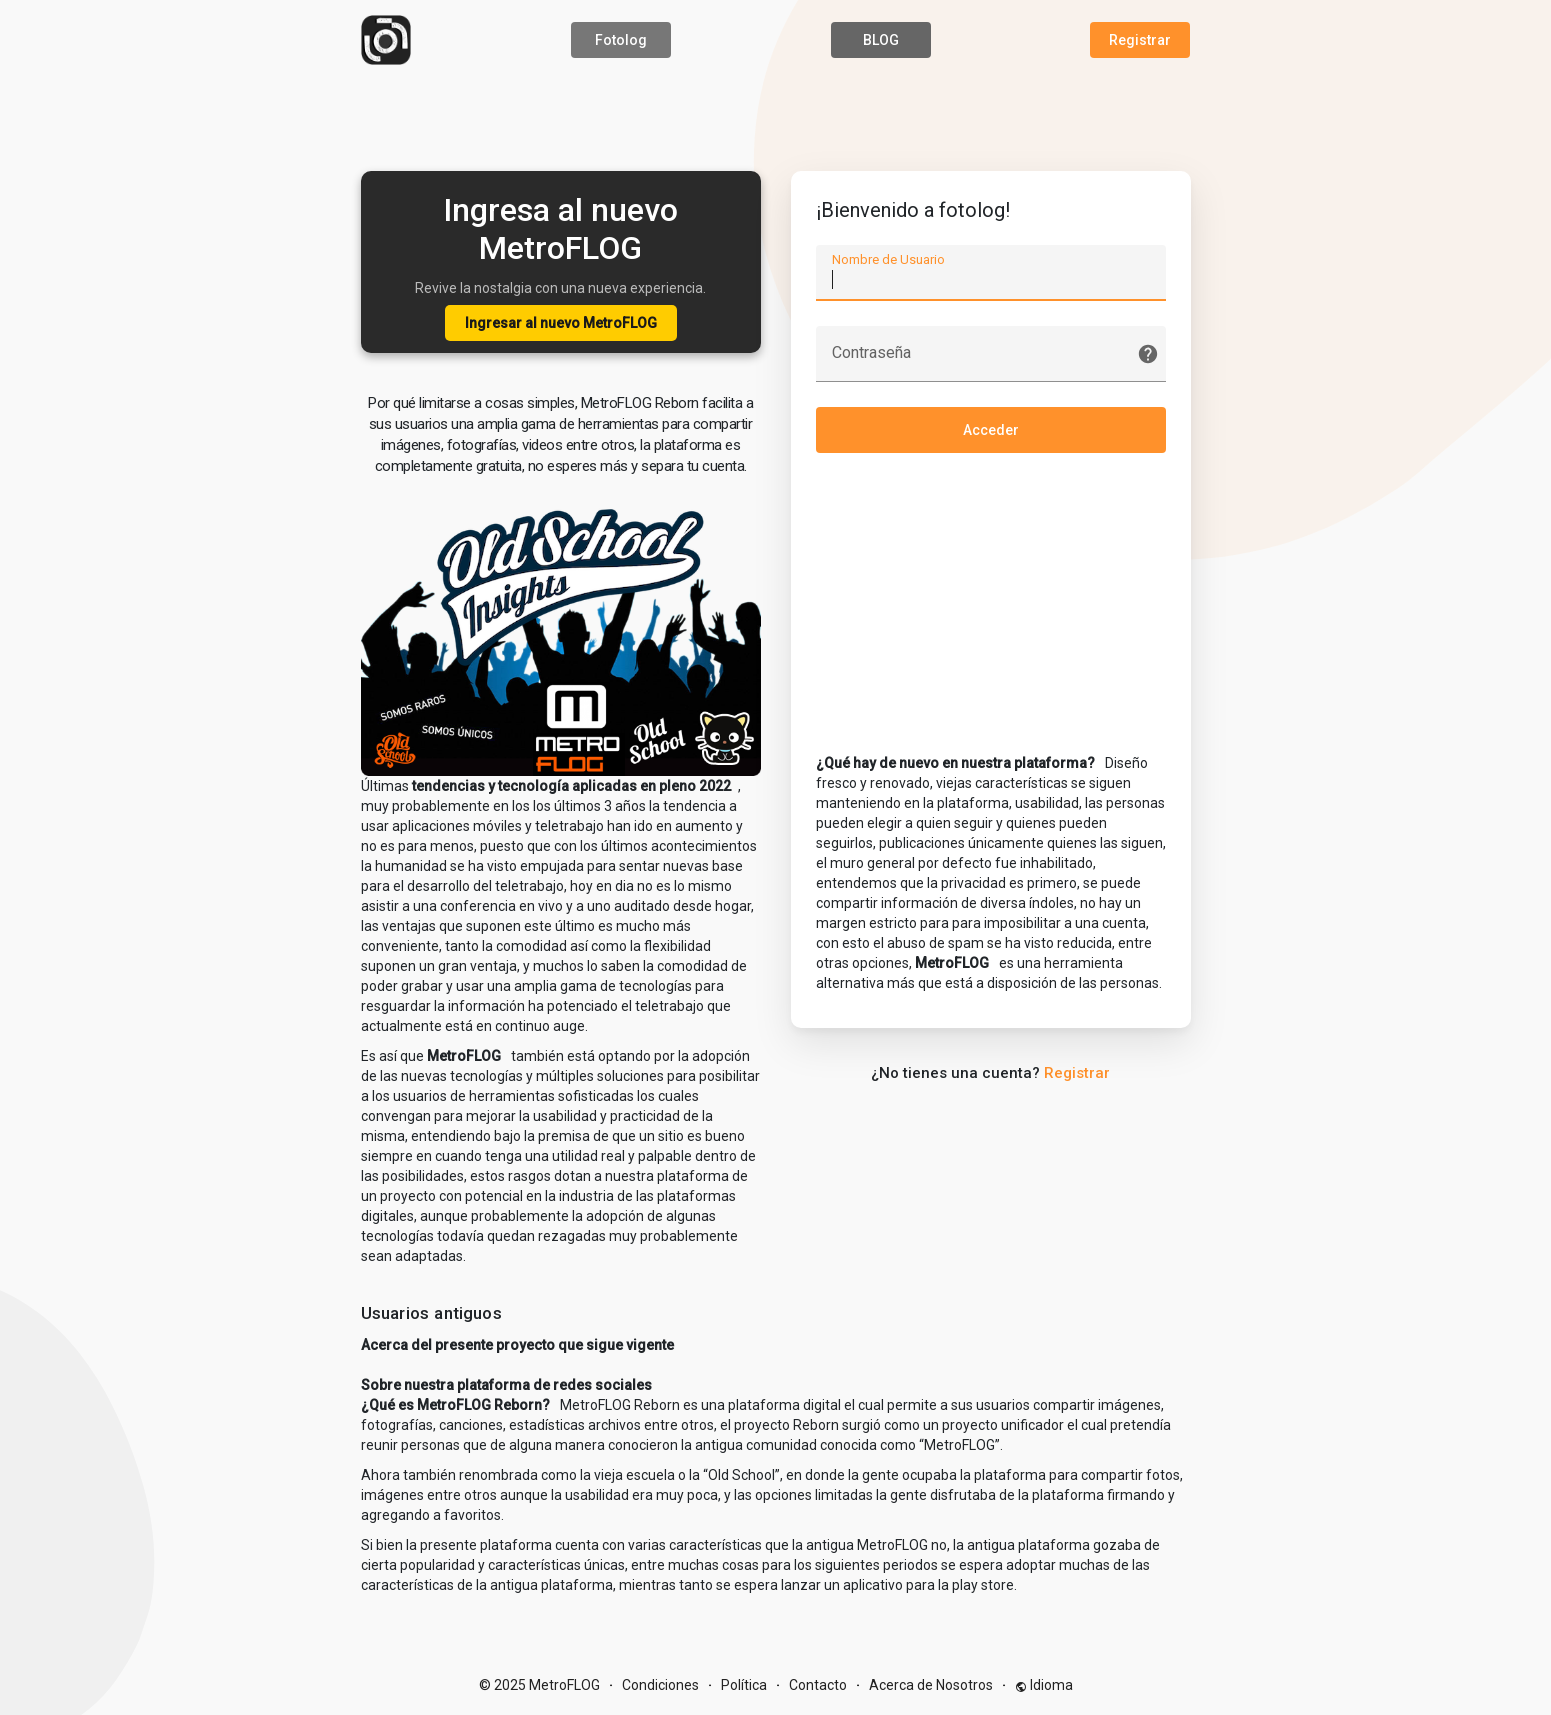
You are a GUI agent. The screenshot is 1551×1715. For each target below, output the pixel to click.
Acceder (991, 430)
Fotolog (621, 40)
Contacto (818, 1685)
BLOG (881, 40)
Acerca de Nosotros (931, 1685)
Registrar (1140, 40)
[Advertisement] (776, 115)
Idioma (1044, 1685)
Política (744, 1685)
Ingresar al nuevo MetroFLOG (561, 323)
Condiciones (660, 1685)
